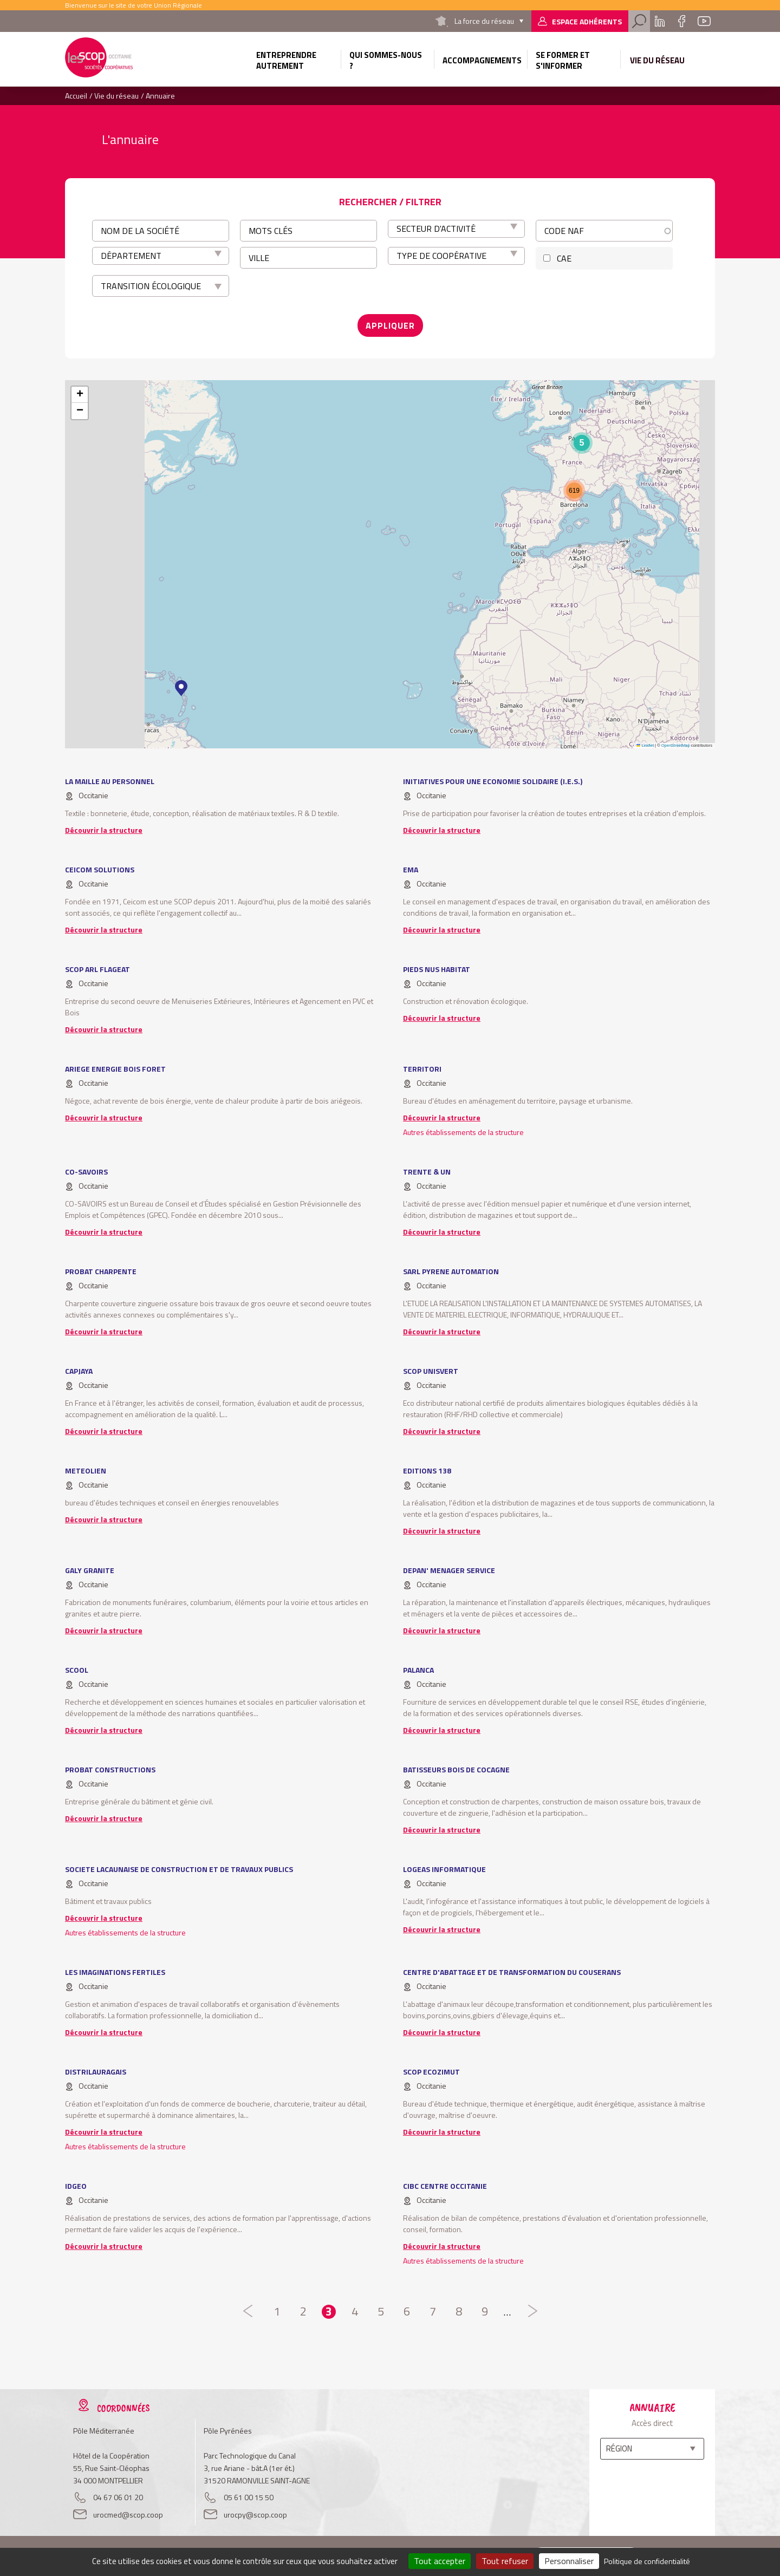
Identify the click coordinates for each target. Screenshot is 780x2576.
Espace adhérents (587, 21)
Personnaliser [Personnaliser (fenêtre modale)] (569, 2560)
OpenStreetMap (675, 745)
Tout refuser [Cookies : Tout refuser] (505, 2560)
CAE (564, 258)
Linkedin (660, 21)
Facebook (681, 21)
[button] (181, 688)
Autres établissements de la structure (463, 1132)
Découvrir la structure (103, 830)
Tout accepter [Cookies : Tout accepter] (439, 2560)
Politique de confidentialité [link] (647, 2561)
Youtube (704, 21)
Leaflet (645, 745)
